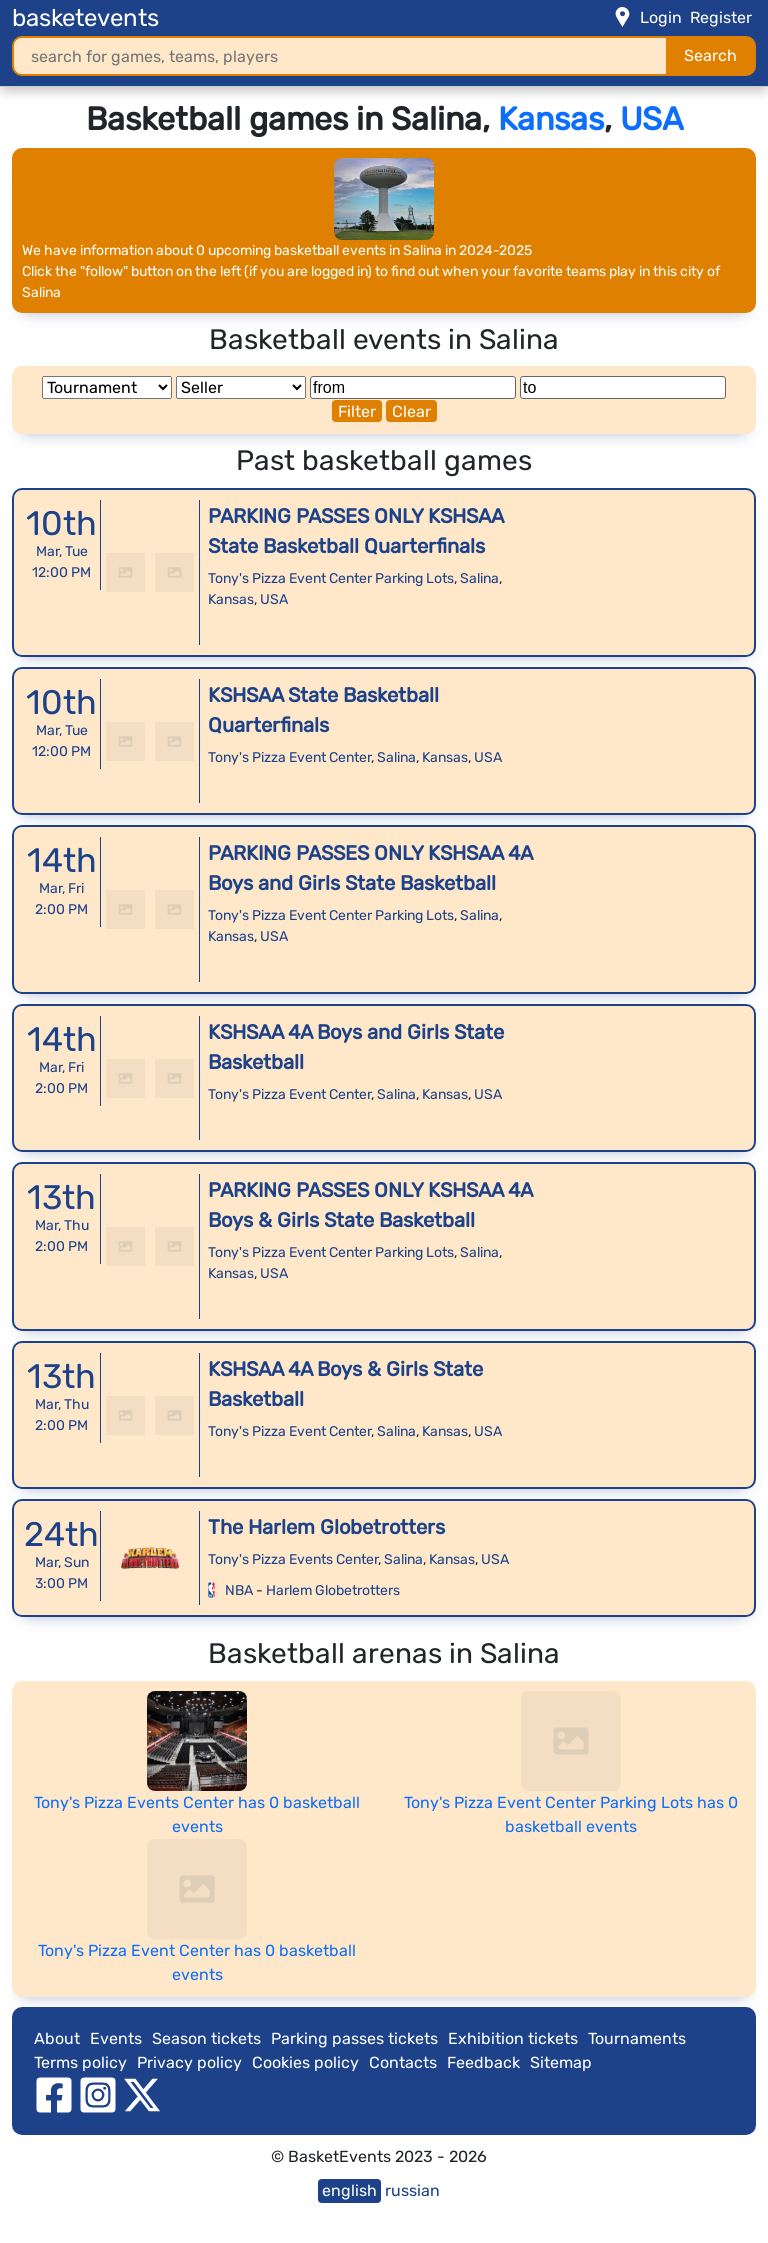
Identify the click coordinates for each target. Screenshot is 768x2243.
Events (116, 2038)
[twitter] (142, 2093)
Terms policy (80, 2062)
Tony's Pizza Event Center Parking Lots (331, 578)
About (57, 2038)
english (349, 2190)
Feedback (483, 2062)
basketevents (85, 18)
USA (651, 119)
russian (412, 2190)
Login (661, 17)
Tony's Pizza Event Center (289, 757)
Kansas (551, 119)
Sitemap (561, 2062)
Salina (479, 578)
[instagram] (98, 2093)
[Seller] (241, 387)
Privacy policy (189, 2062)
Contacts (403, 2062)
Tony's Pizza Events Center (293, 1559)
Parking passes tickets (354, 2038)
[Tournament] (107, 387)
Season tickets (206, 2038)
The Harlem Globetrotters (326, 1527)
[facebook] (54, 2093)
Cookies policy (305, 2062)
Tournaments (637, 2038)
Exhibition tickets (513, 2038)
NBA (239, 1590)
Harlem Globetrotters (333, 1590)
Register (721, 17)
